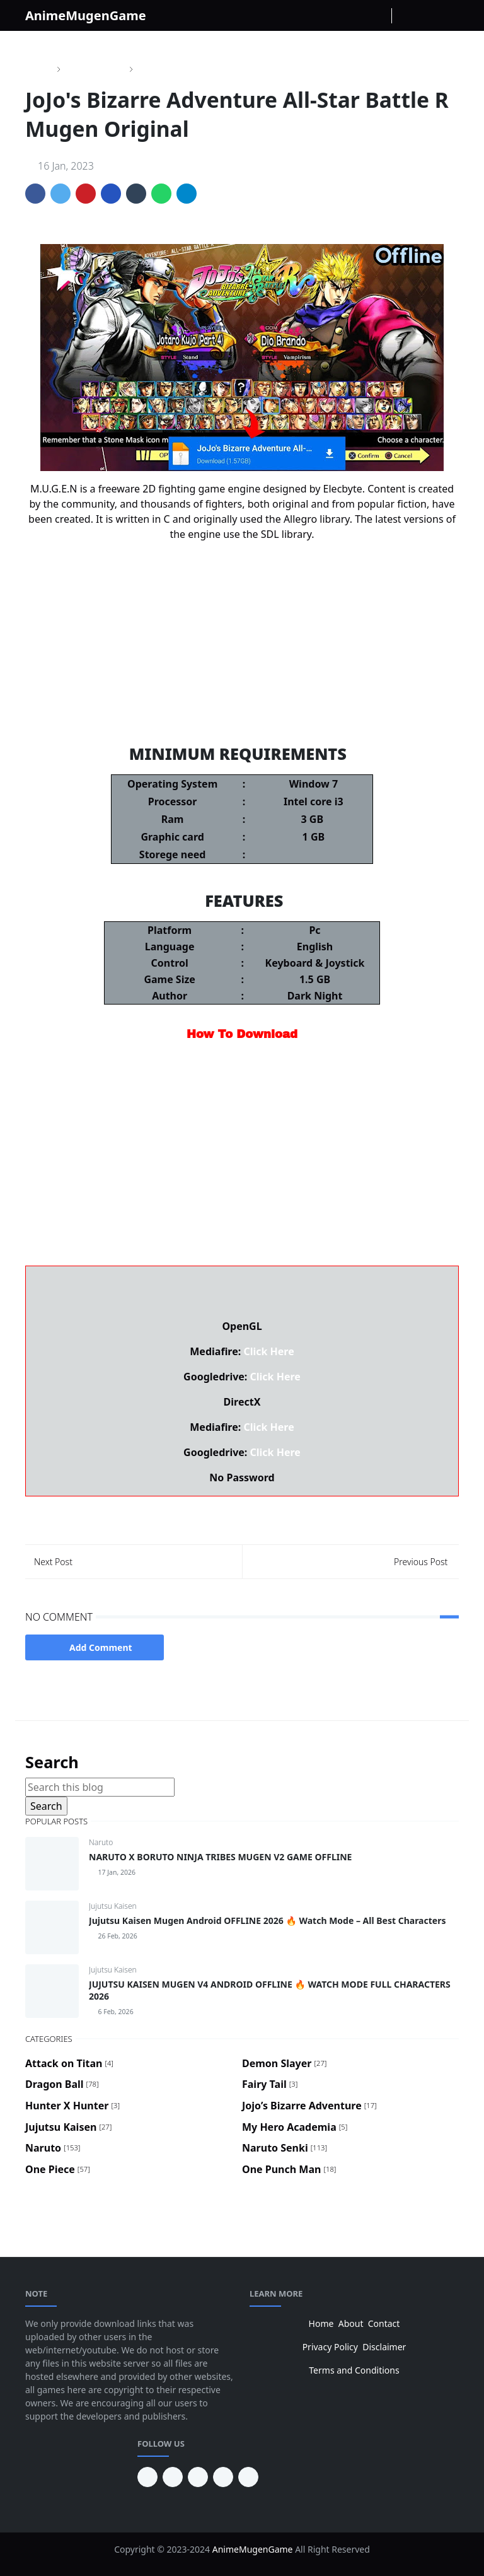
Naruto (101, 1842)
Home (321, 2323)
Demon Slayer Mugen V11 (242, 708)
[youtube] (173, 2477)
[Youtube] (379, 15)
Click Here (268, 1351)
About (351, 2323)
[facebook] (338, 15)
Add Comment (94, 1647)
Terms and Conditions (354, 2370)
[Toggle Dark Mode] (405, 15)
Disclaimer (384, 2347)
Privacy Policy (330, 2347)
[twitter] (223, 2477)
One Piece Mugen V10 (242, 602)
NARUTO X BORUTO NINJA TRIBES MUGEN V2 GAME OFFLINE (220, 1857)
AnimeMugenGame (85, 15)
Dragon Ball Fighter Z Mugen (241, 681)
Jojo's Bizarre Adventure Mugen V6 (242, 655)
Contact (384, 2323)
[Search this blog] (100, 1787)
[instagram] (359, 15)
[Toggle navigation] (448, 15)
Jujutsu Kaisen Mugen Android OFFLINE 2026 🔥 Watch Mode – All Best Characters (267, 1920)
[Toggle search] (426, 15)
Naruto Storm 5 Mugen (242, 629)
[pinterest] (147, 2477)
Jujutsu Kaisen (113, 1906)
